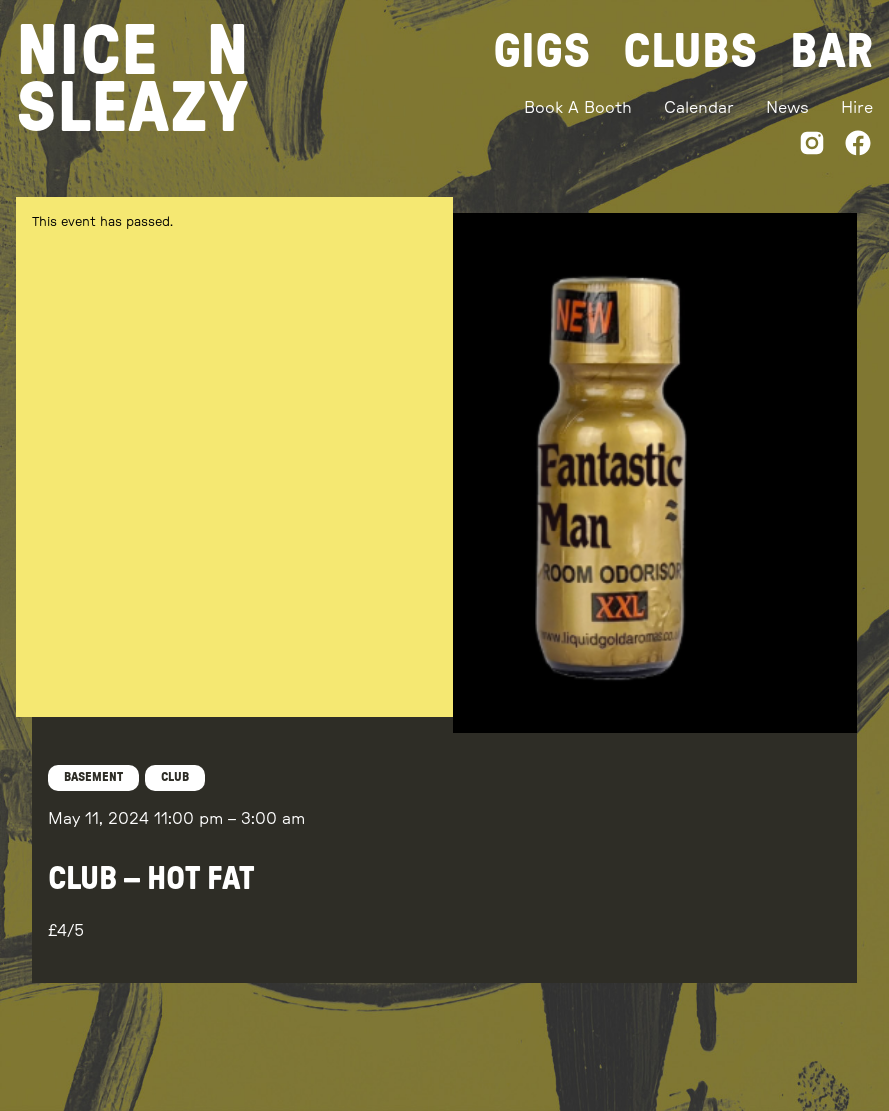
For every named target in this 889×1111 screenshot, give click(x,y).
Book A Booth (578, 108)
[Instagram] (812, 146)
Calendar (699, 108)
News (787, 108)
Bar (831, 52)
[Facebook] (858, 146)
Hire (857, 108)
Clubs (690, 52)
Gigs (542, 52)
